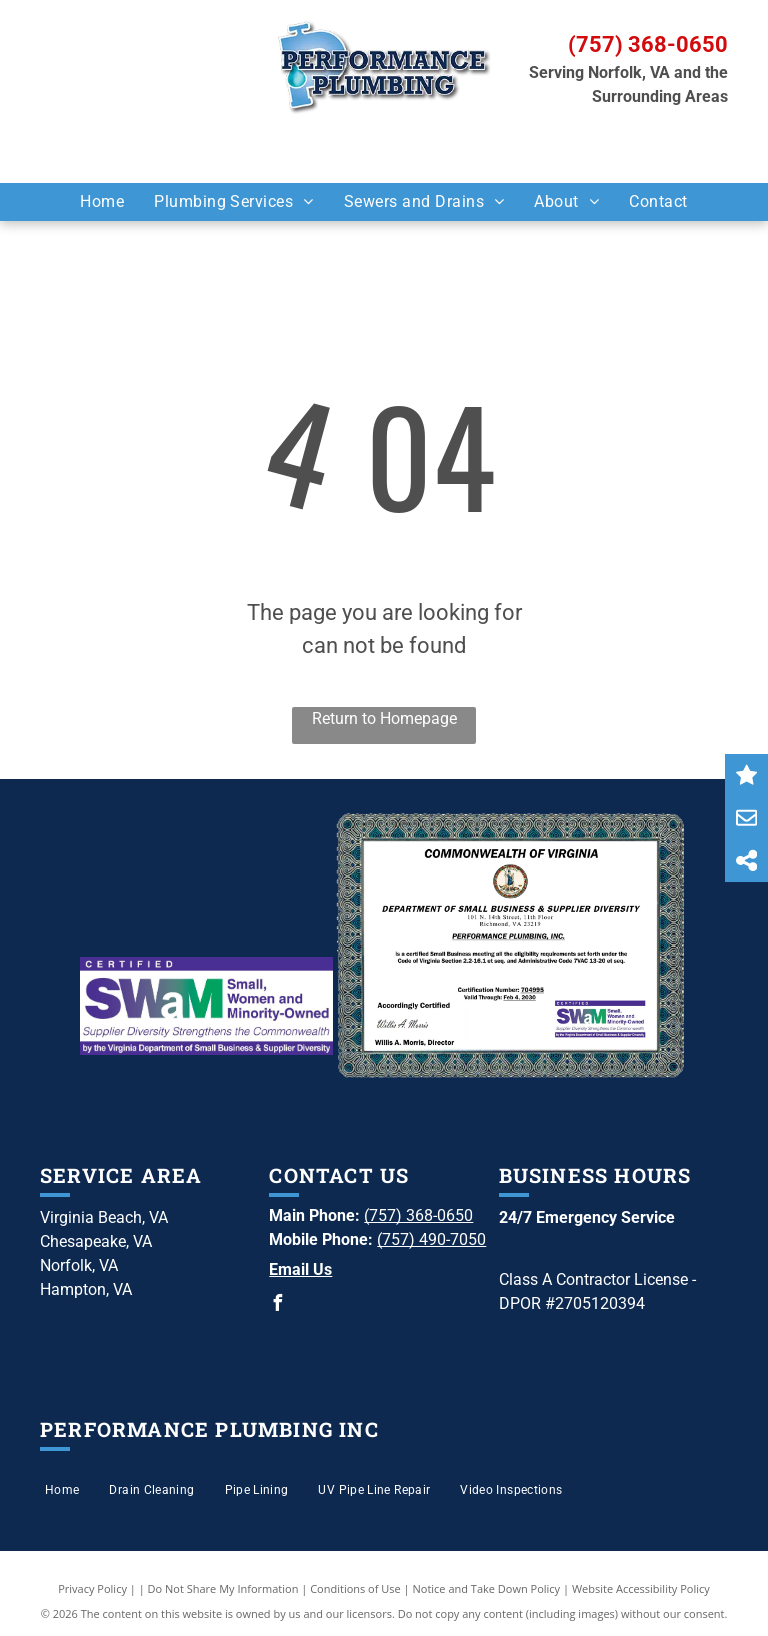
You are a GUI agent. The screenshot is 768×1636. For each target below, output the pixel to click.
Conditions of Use (355, 1588)
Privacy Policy (92, 1588)
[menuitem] (102, 202)
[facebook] (277, 1305)
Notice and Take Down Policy (487, 1588)
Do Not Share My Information (223, 1588)
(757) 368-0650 (648, 44)
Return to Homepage (384, 718)
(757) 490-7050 (431, 1239)
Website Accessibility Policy (641, 1588)
